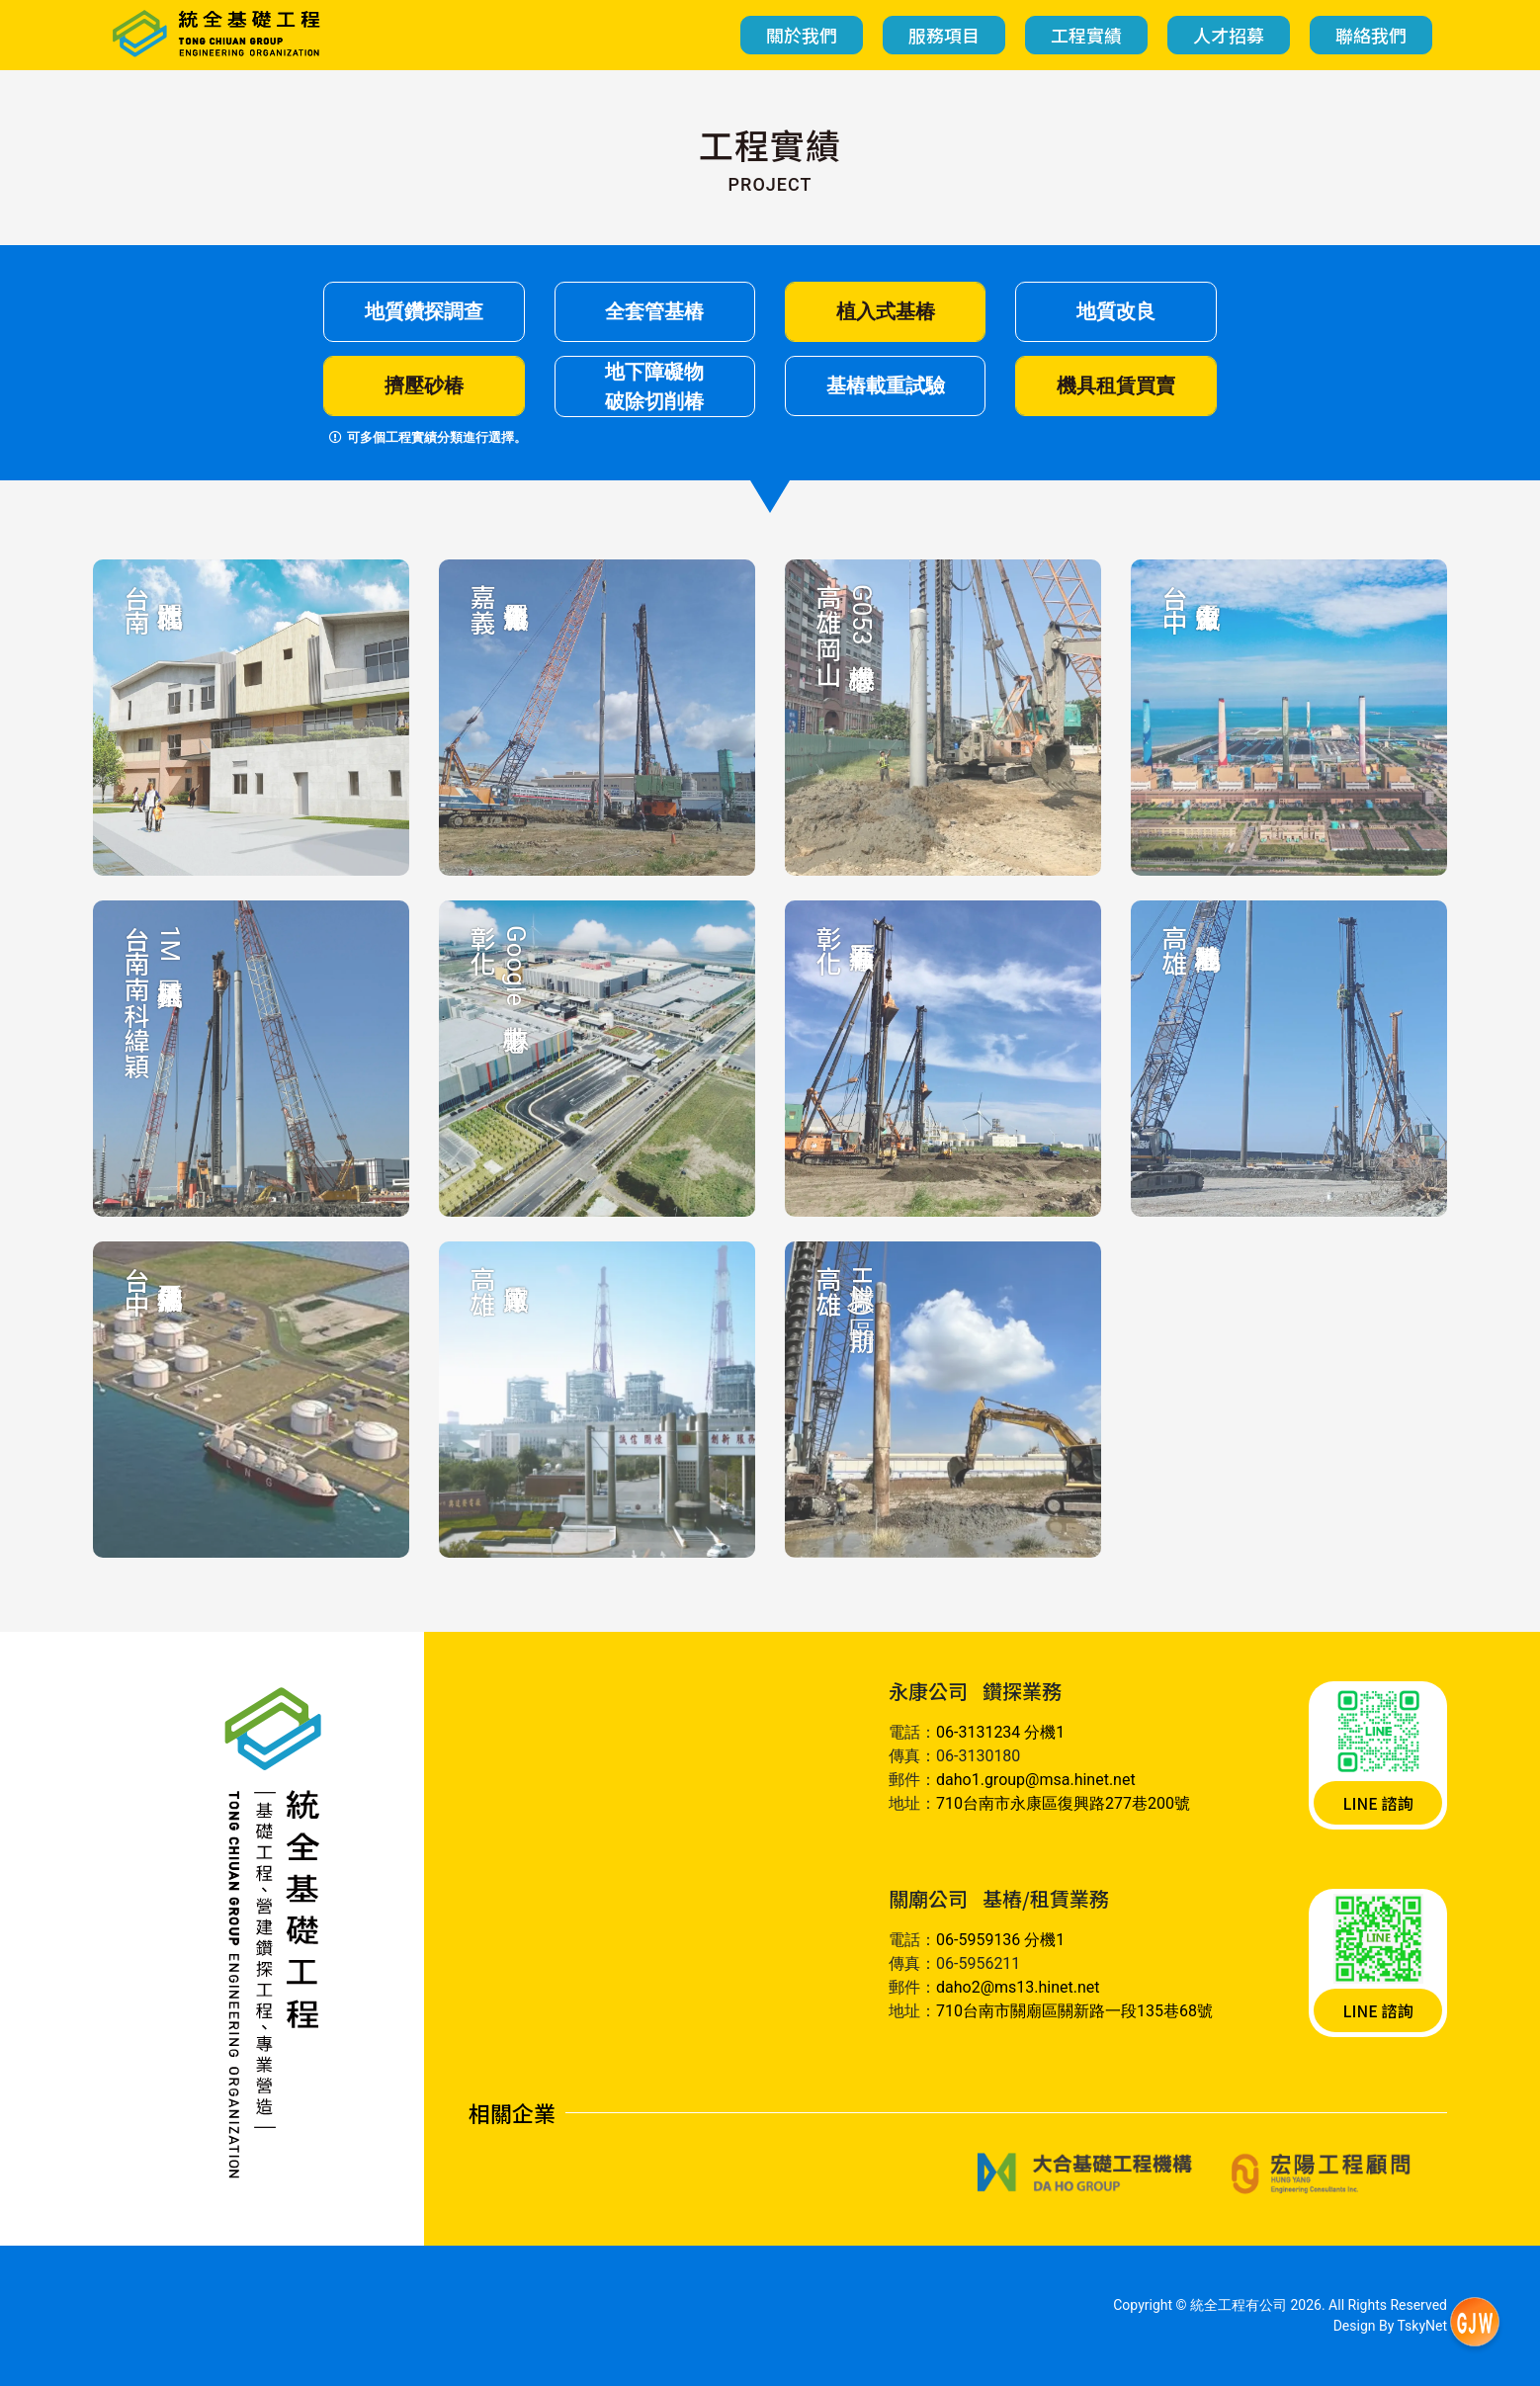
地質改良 (1115, 311)
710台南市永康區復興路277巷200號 (1063, 1803)
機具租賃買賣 (1116, 385)
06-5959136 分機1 (1000, 1939)
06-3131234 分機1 (1000, 1732)
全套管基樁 (654, 311)
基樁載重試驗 (885, 385)
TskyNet (1423, 2326)
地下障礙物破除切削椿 (654, 386)
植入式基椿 (885, 311)
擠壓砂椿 (424, 385)
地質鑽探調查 (424, 311)
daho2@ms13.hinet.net (1018, 1987)
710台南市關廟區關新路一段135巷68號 (1074, 2011)
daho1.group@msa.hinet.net (1036, 1779)
